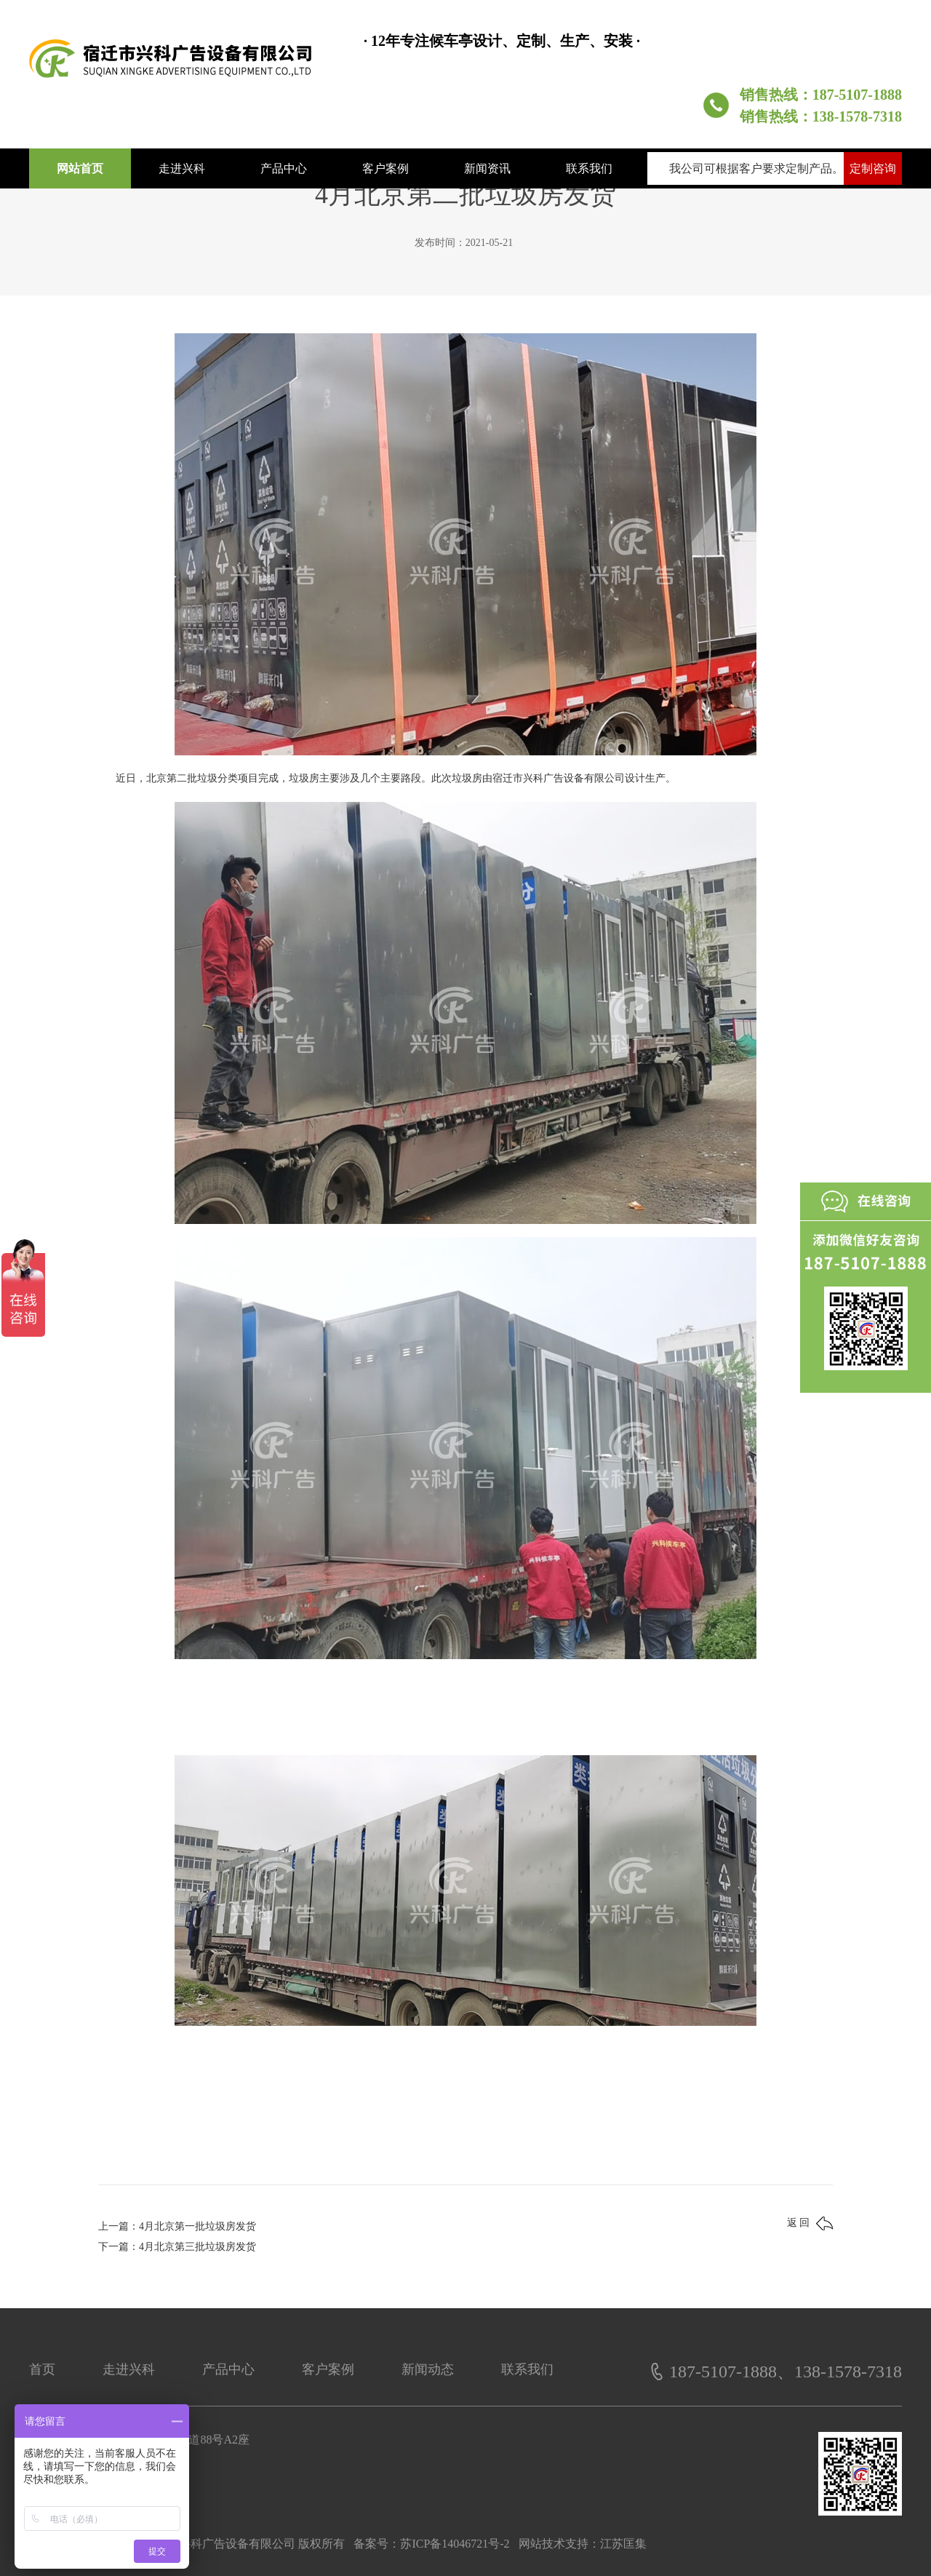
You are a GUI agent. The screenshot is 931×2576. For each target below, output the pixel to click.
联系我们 (589, 168)
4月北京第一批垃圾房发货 (197, 2226)
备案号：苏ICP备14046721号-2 (431, 2543)
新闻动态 (427, 2369)
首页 (42, 2369)
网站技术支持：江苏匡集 (583, 2543)
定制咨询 (873, 168)
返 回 (810, 2223)
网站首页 (80, 168)
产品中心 (283, 168)
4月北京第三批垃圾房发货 (197, 2246)
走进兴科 (182, 168)
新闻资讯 (487, 168)
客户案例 (385, 168)
